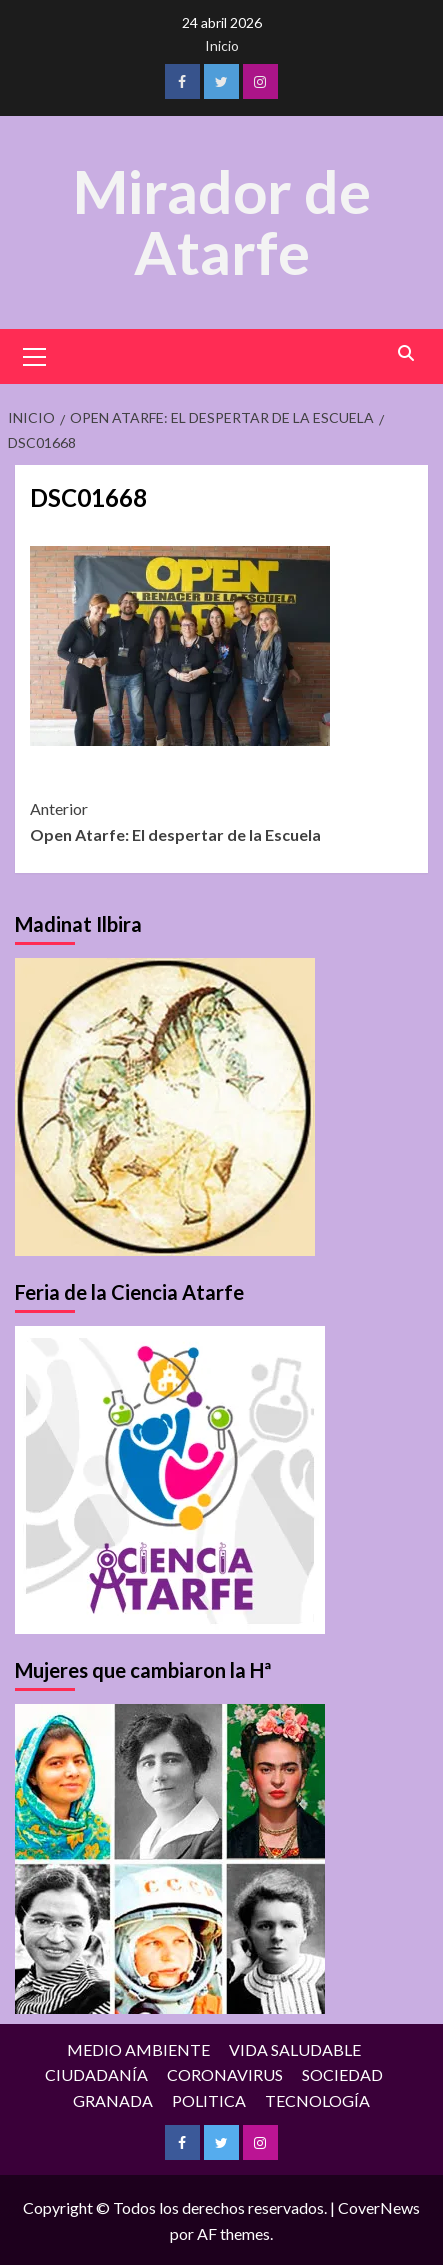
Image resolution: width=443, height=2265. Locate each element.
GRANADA (113, 2098)
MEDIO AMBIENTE (138, 2047)
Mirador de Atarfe (222, 221)
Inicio (222, 45)
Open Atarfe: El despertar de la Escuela (221, 819)
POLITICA (209, 2098)
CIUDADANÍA (96, 2072)
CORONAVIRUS (225, 2072)
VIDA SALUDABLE (295, 2047)
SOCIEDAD (342, 2072)
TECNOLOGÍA (317, 2098)
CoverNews (379, 2206)
